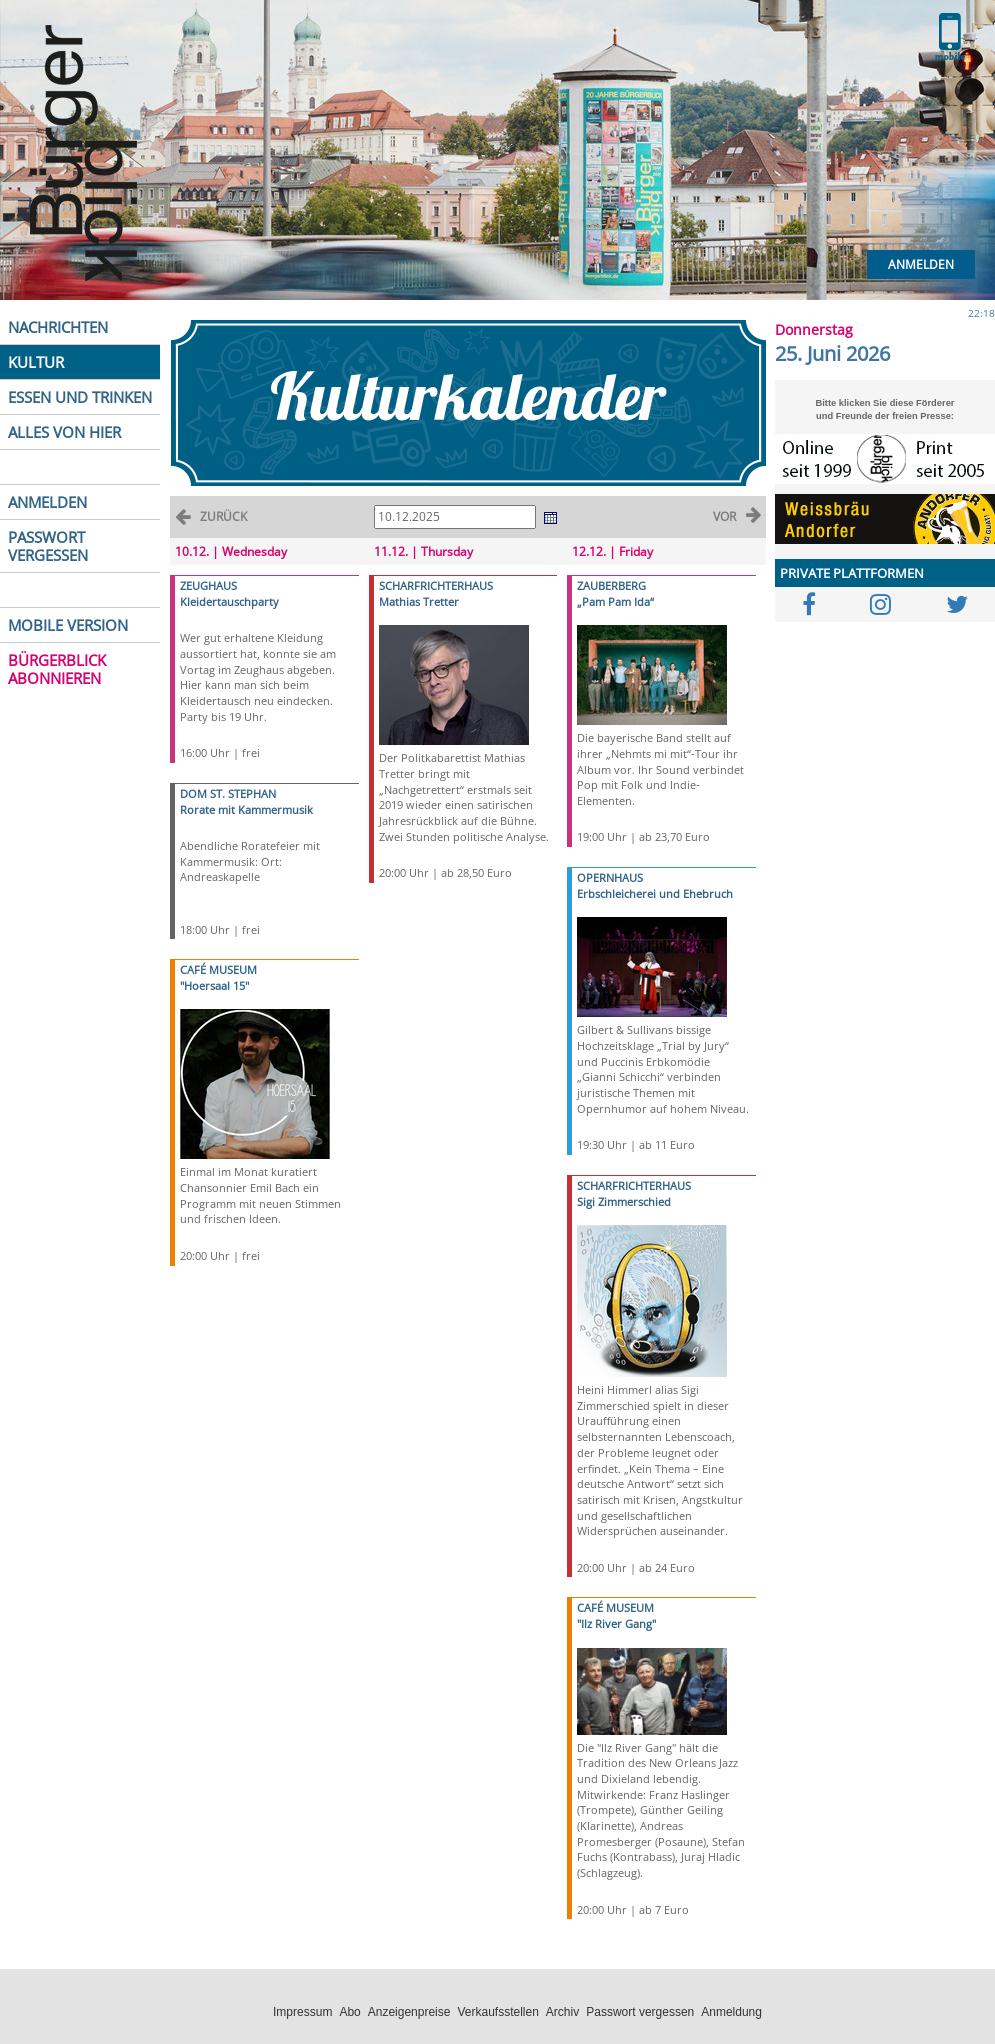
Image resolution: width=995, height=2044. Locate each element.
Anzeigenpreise (409, 2012)
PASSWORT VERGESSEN (48, 546)
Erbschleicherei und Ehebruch (655, 893)
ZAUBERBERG (611, 585)
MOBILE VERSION (68, 625)
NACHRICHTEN (58, 327)
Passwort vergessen (640, 2012)
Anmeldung (731, 2012)
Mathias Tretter (419, 601)
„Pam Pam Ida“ (615, 601)
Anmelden (921, 264)
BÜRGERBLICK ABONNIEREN (57, 669)
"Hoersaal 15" (214, 985)
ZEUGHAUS (208, 585)
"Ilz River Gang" (616, 1623)
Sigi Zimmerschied (624, 1201)
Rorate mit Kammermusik (246, 809)
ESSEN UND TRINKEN (80, 397)
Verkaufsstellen (497, 2012)
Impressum (302, 2012)
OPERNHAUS (610, 877)
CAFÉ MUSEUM (218, 969)
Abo (349, 2012)
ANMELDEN (47, 502)
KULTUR (36, 362)
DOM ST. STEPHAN (228, 793)
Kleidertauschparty (229, 601)
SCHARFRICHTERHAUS (436, 585)
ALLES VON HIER (64, 432)
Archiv (562, 2012)
